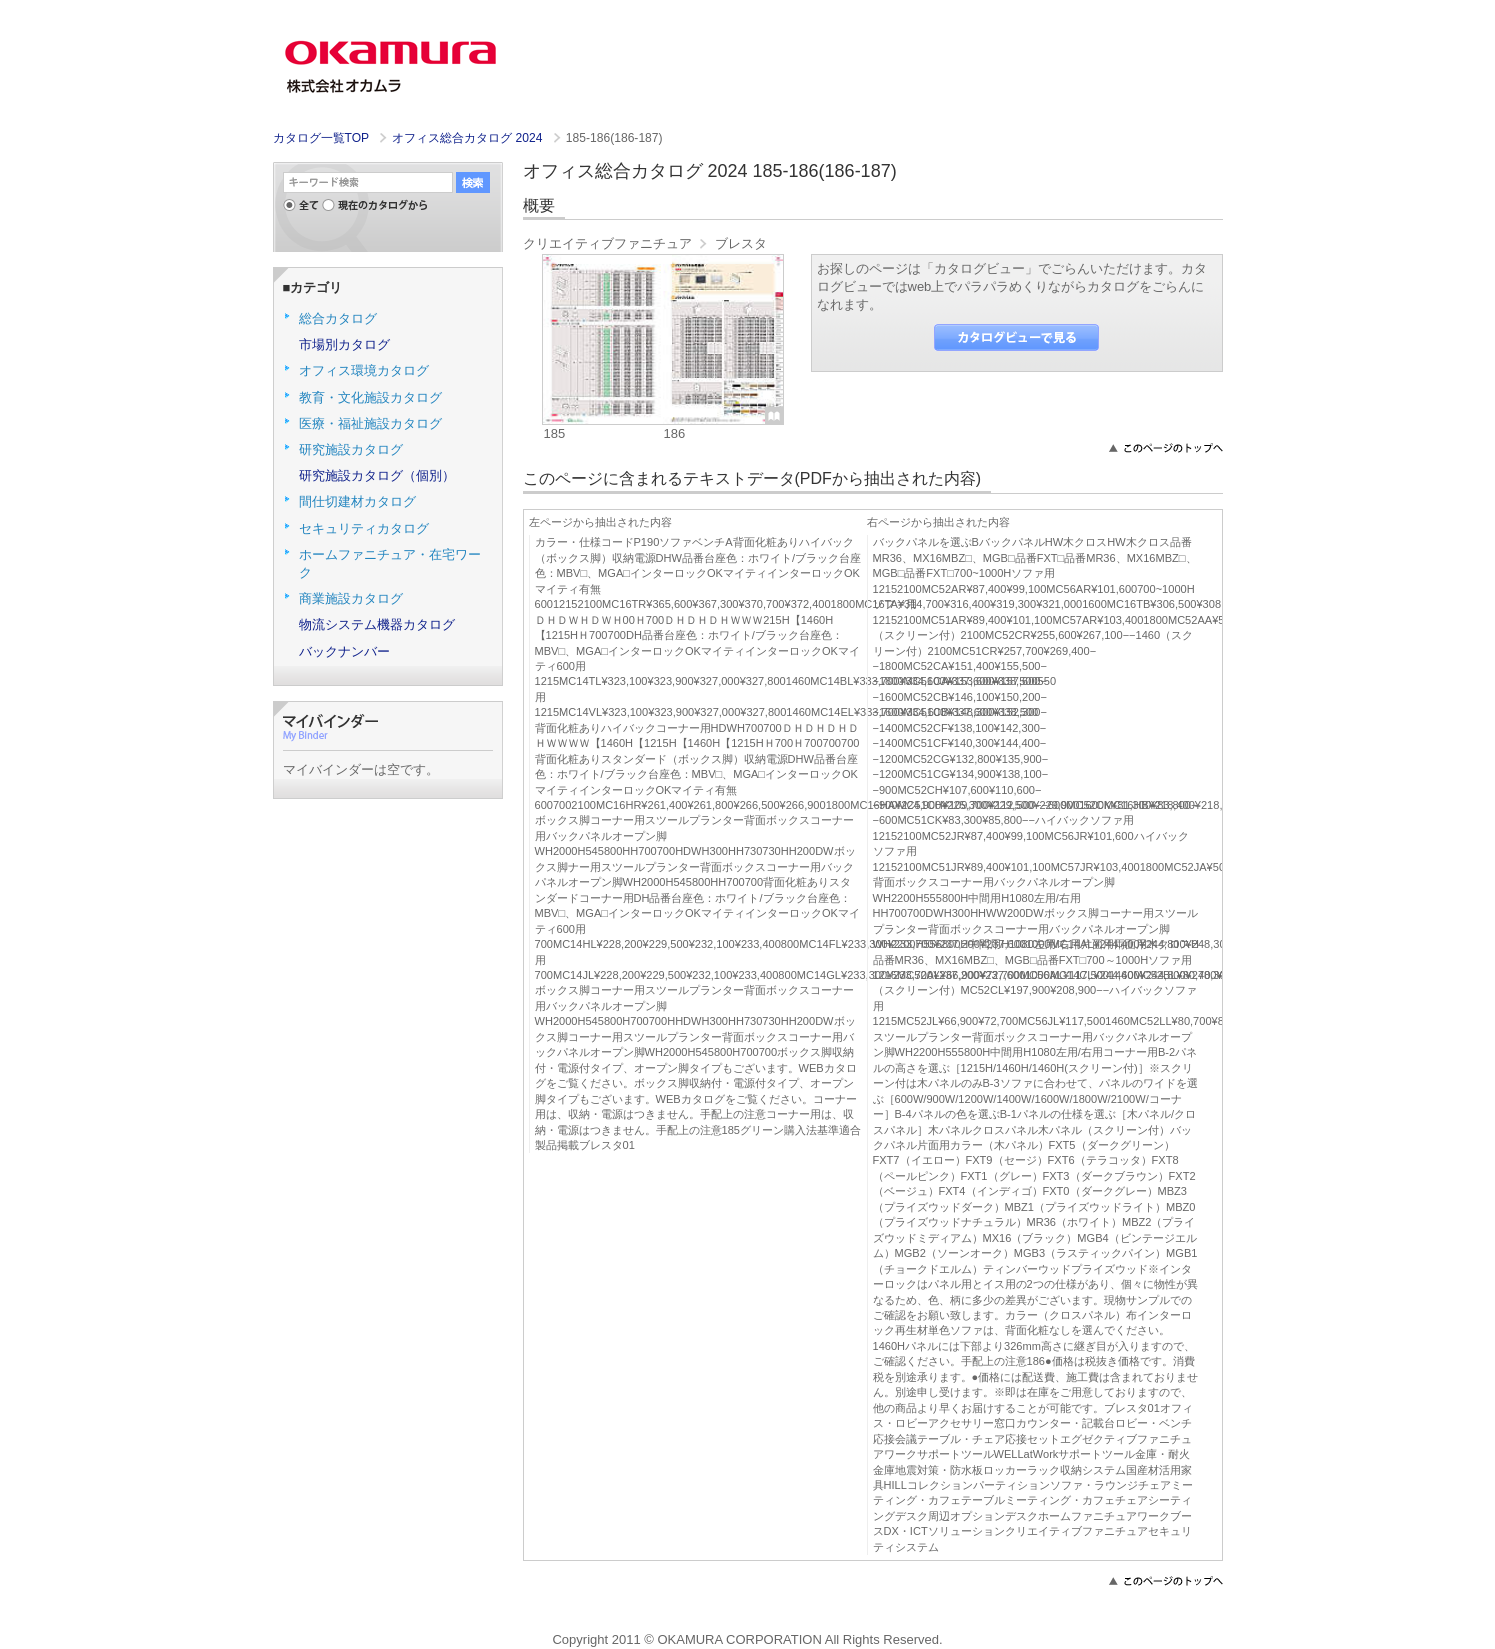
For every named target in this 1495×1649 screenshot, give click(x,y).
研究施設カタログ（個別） (377, 475)
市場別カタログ (344, 344)
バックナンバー (344, 651)
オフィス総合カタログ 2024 (469, 138)
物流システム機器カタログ (377, 624)
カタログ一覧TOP (321, 138)
